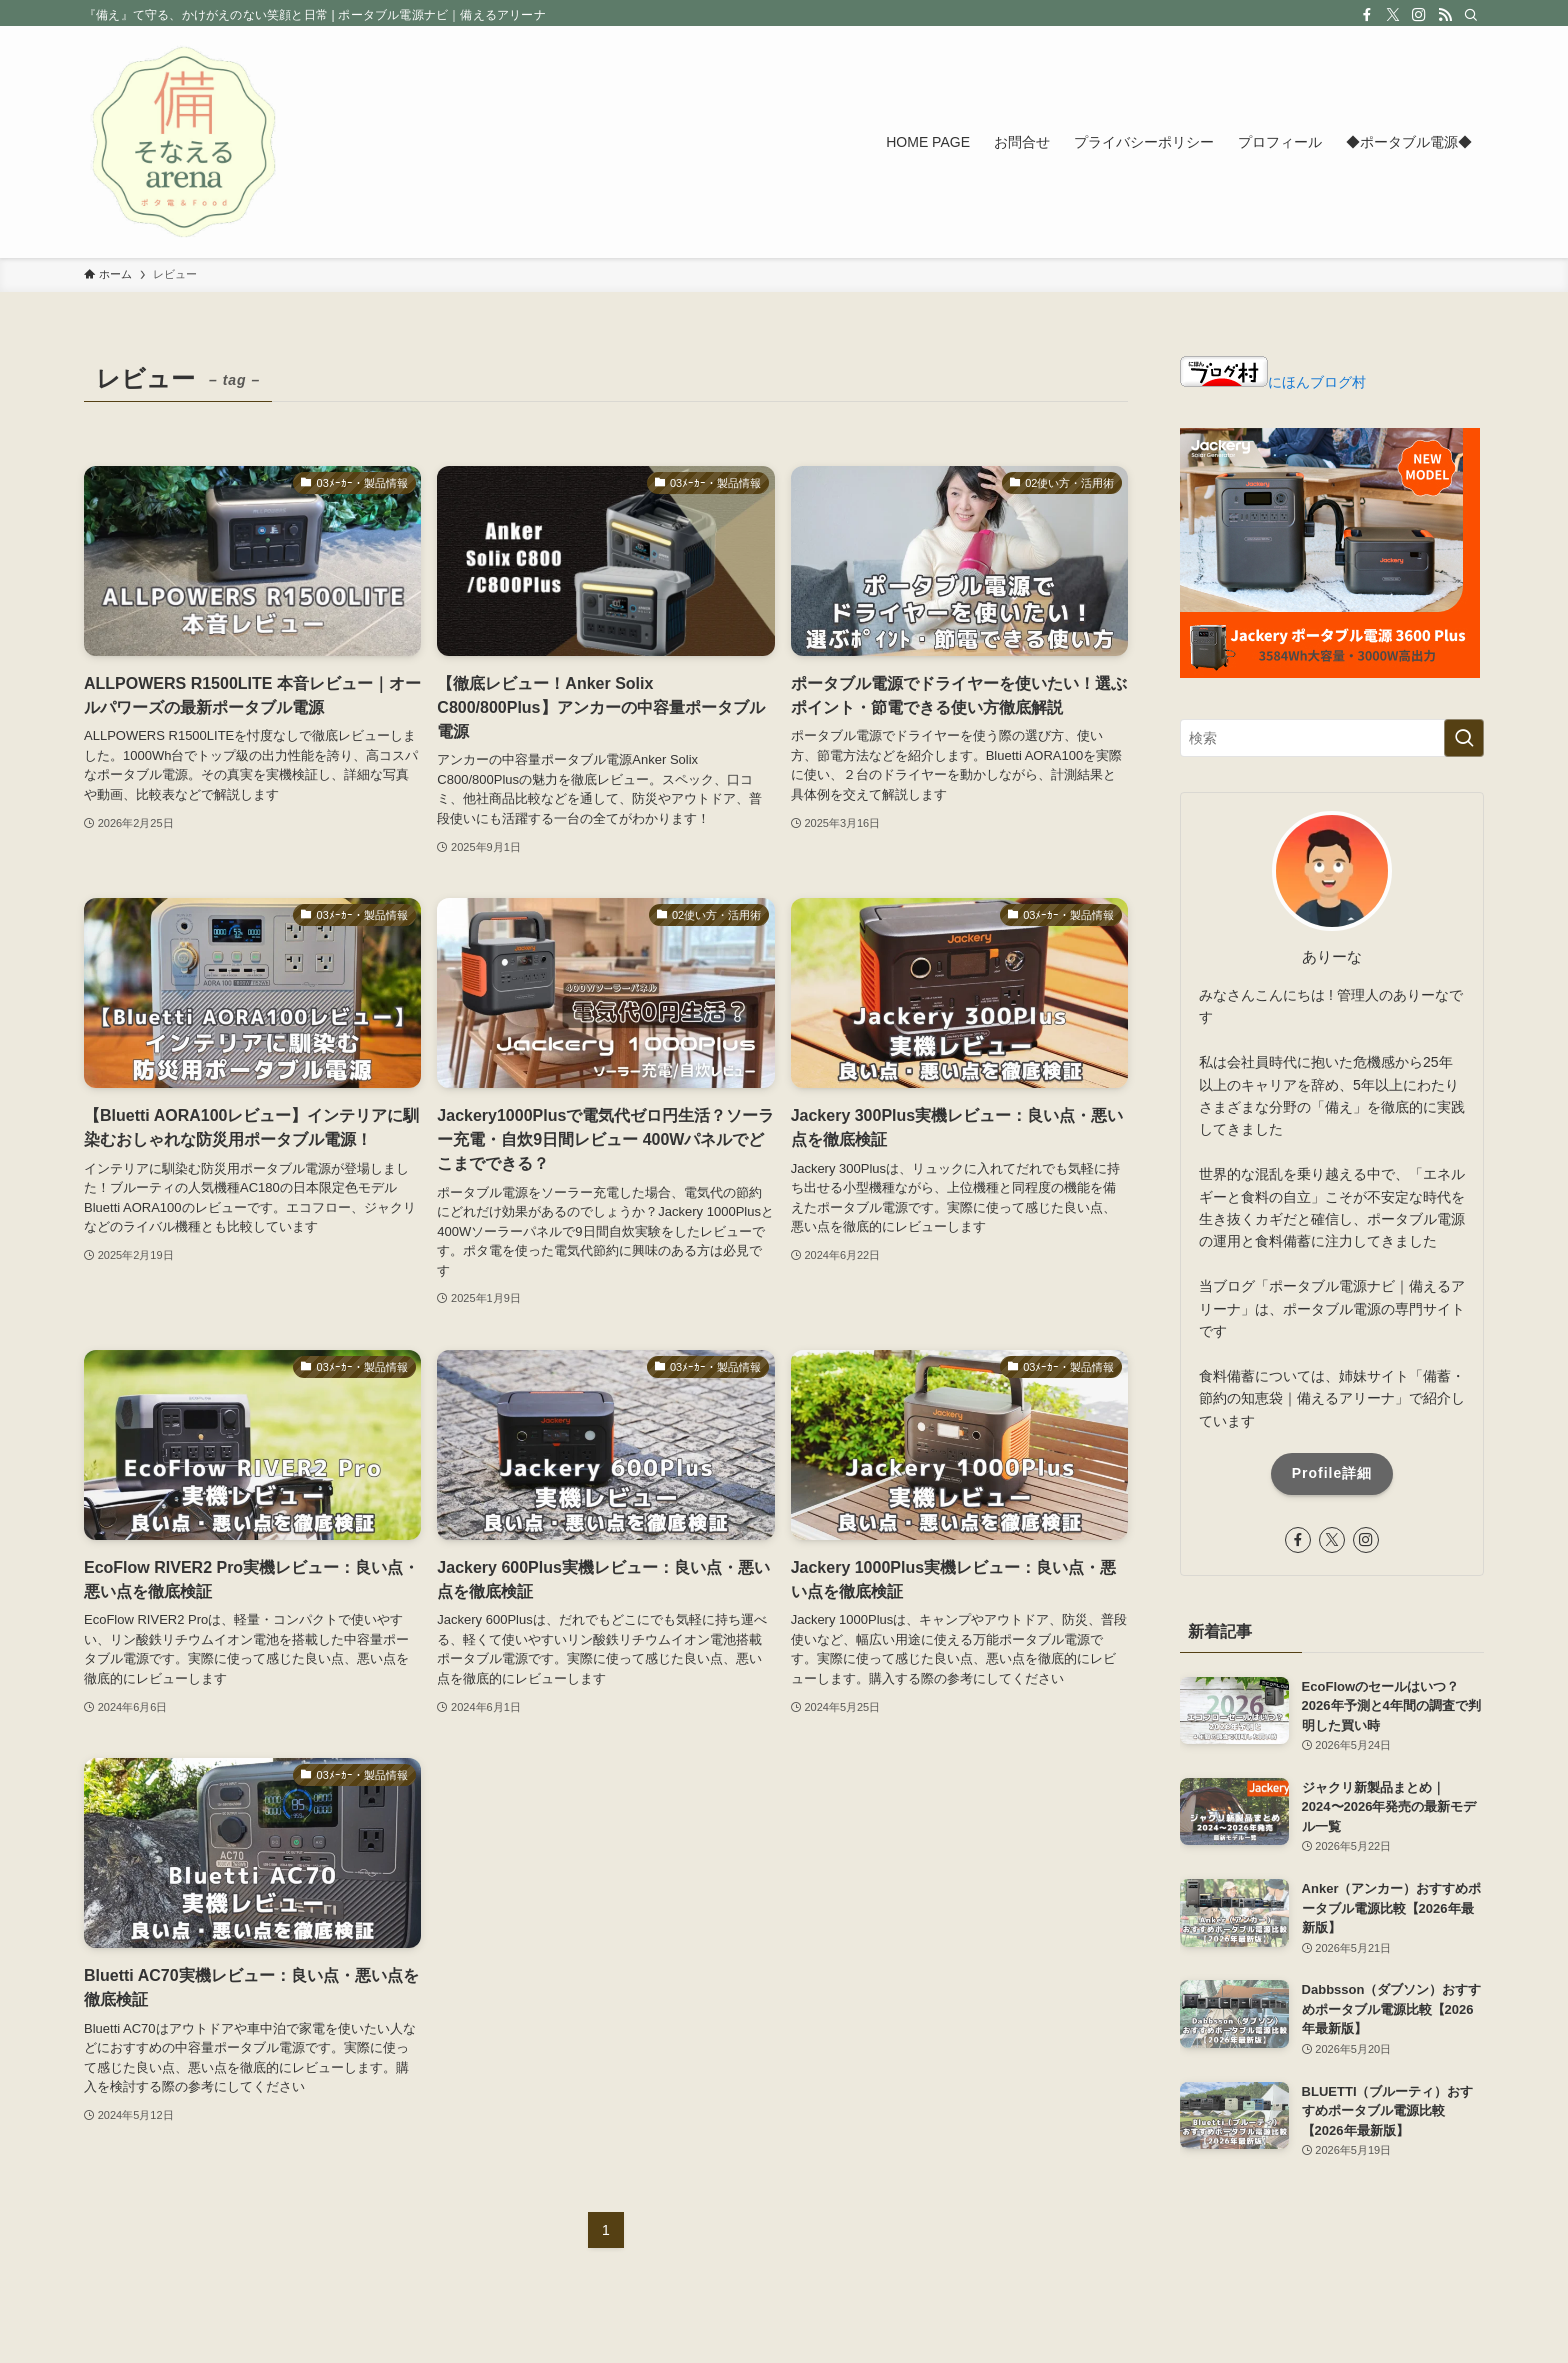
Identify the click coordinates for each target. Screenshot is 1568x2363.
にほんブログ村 (1273, 382)
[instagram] (1419, 15)
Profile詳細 (1332, 1473)
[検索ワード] (1332, 738)
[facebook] (1367, 15)
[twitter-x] (1393, 15)
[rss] (1445, 15)
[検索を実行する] (1464, 738)
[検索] (1471, 15)
